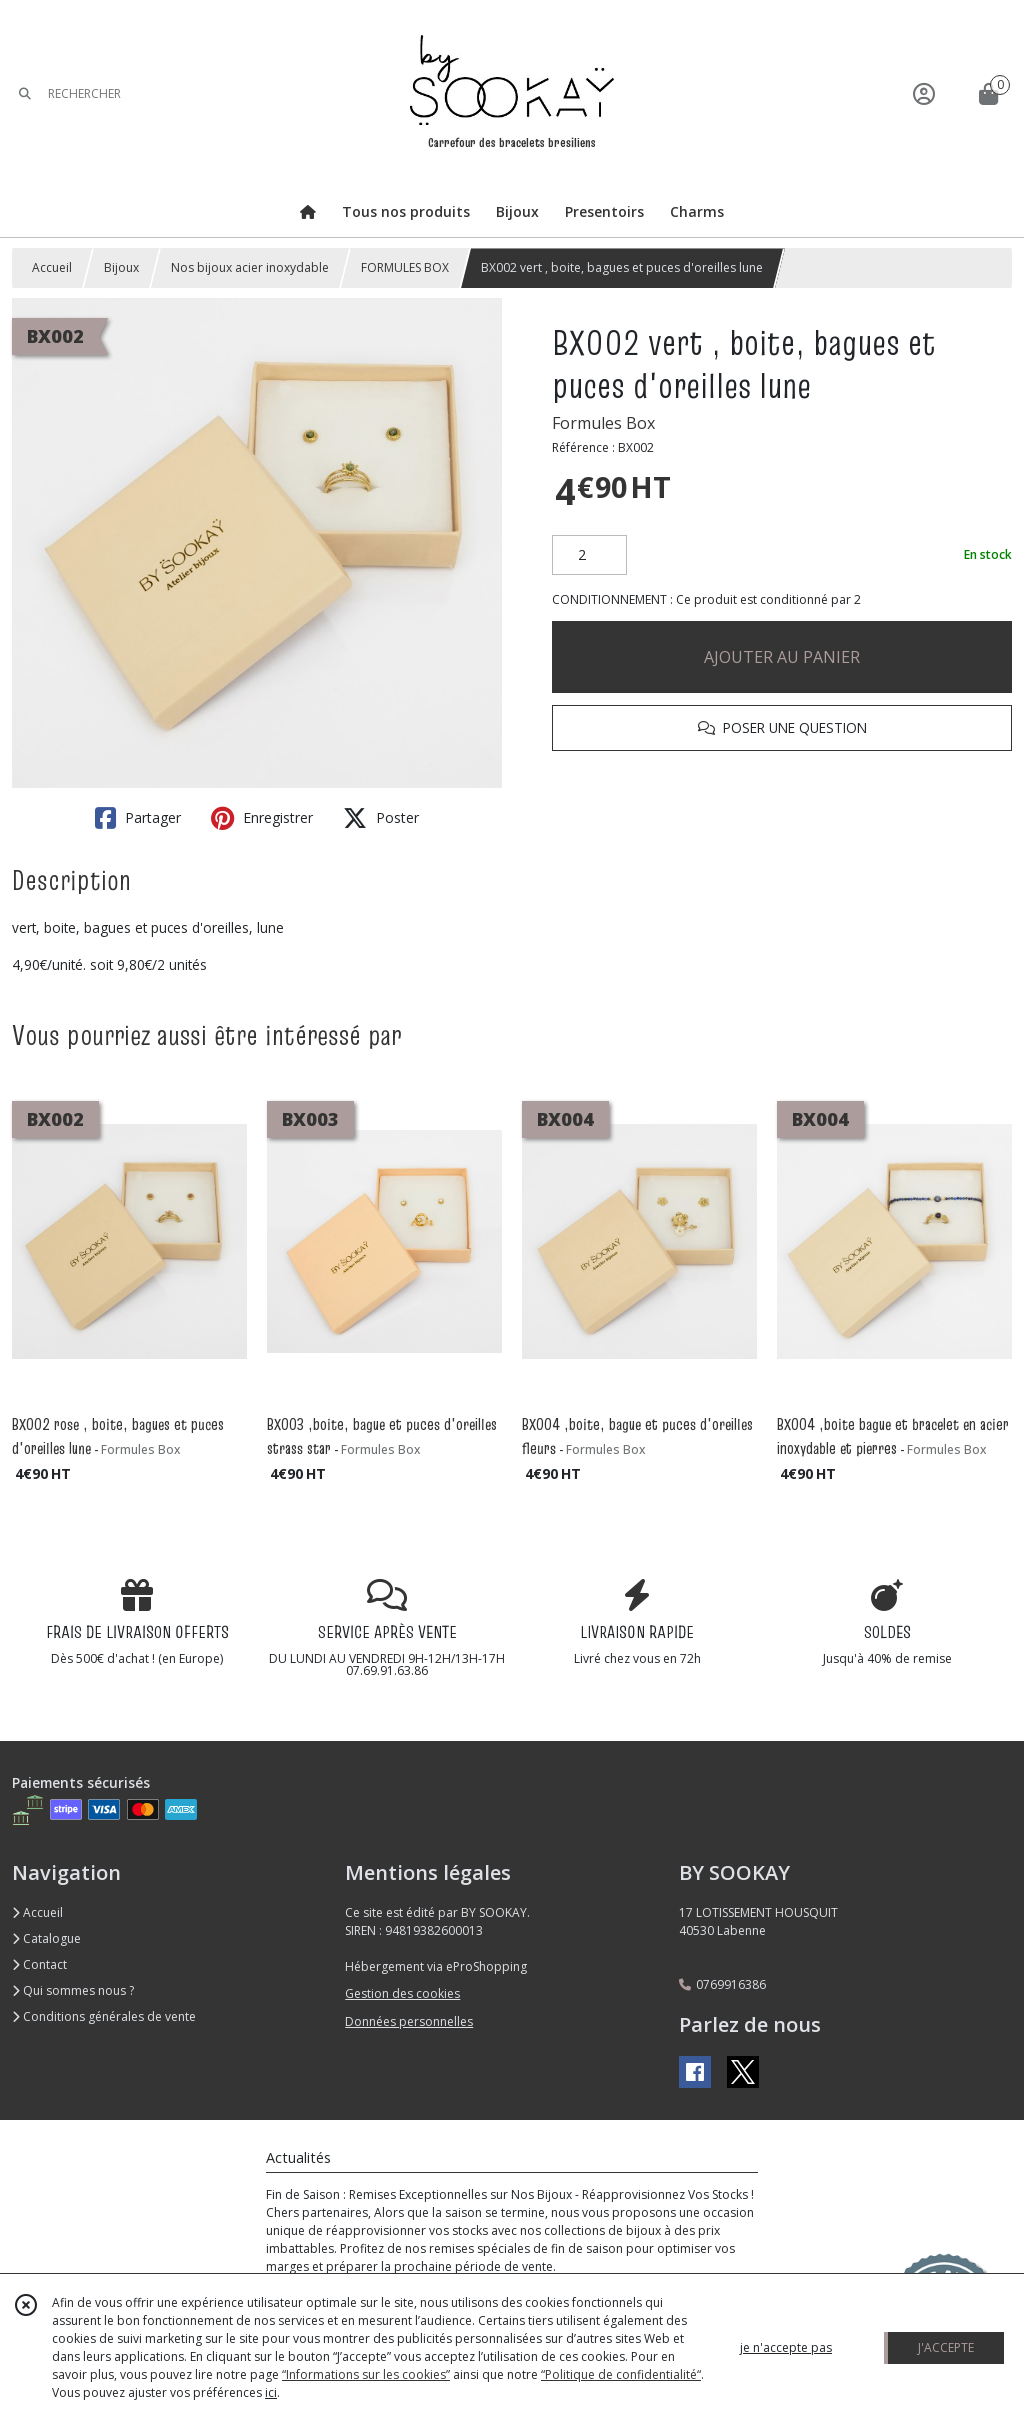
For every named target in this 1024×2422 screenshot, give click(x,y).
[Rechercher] (25, 93)
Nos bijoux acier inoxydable (250, 267)
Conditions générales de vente (104, 2016)
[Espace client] (924, 93)
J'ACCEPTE (946, 2347)
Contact (39, 1964)
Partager (138, 818)
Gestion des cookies (402, 1993)
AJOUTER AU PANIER (782, 657)
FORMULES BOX (405, 267)
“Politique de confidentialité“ (621, 2374)
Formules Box (603, 423)
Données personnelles (409, 2021)
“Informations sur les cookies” (366, 2374)
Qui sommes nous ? (73, 1990)
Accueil (52, 267)
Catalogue (46, 1938)
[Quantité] (589, 555)
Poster (381, 818)
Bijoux (121, 267)
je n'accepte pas (786, 2347)
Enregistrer (262, 818)
